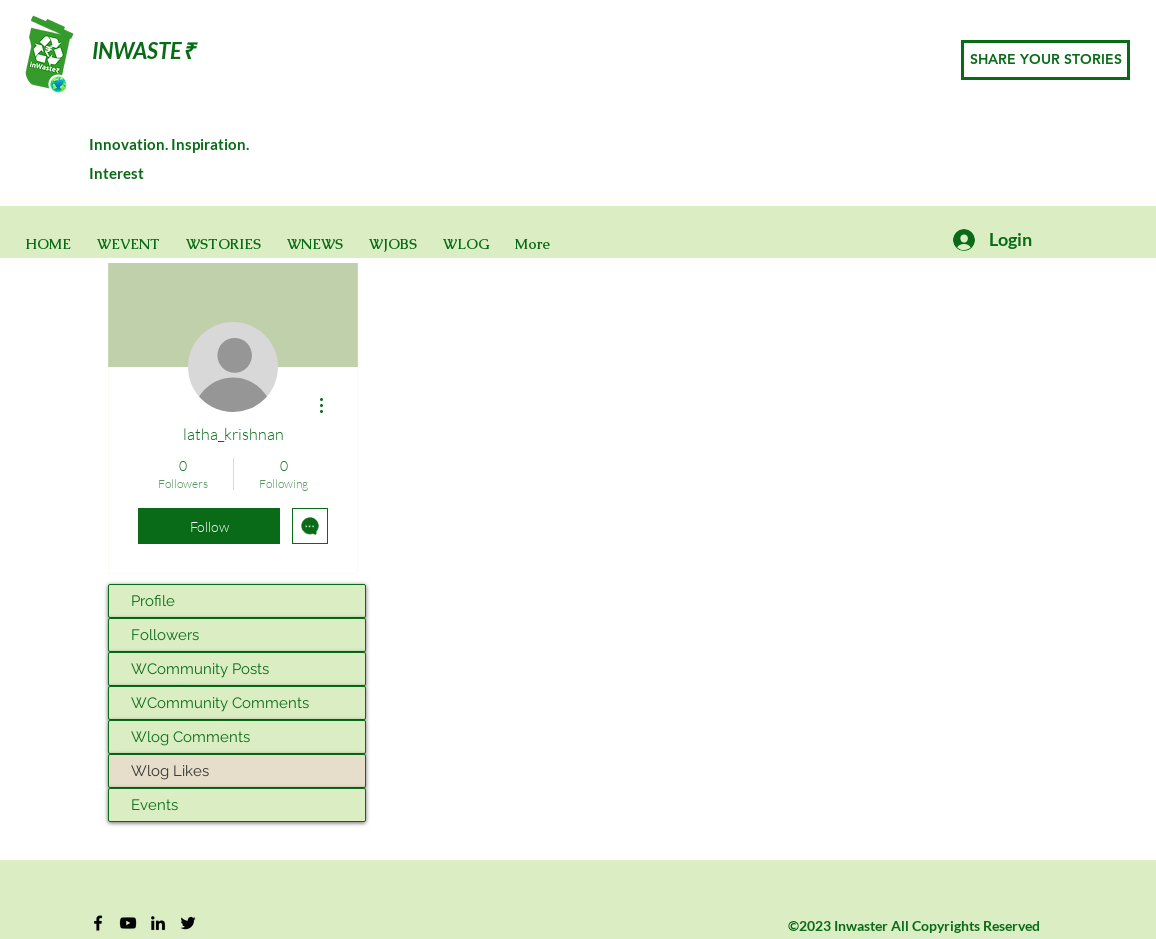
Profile (153, 601)
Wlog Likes (170, 771)
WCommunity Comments (220, 703)
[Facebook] (98, 923)
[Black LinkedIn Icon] (158, 923)
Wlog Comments (190, 737)
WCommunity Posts (200, 669)
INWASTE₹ (143, 50)
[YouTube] (128, 923)
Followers (165, 635)
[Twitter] (188, 923)
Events (154, 805)
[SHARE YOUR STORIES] (1045, 60)
